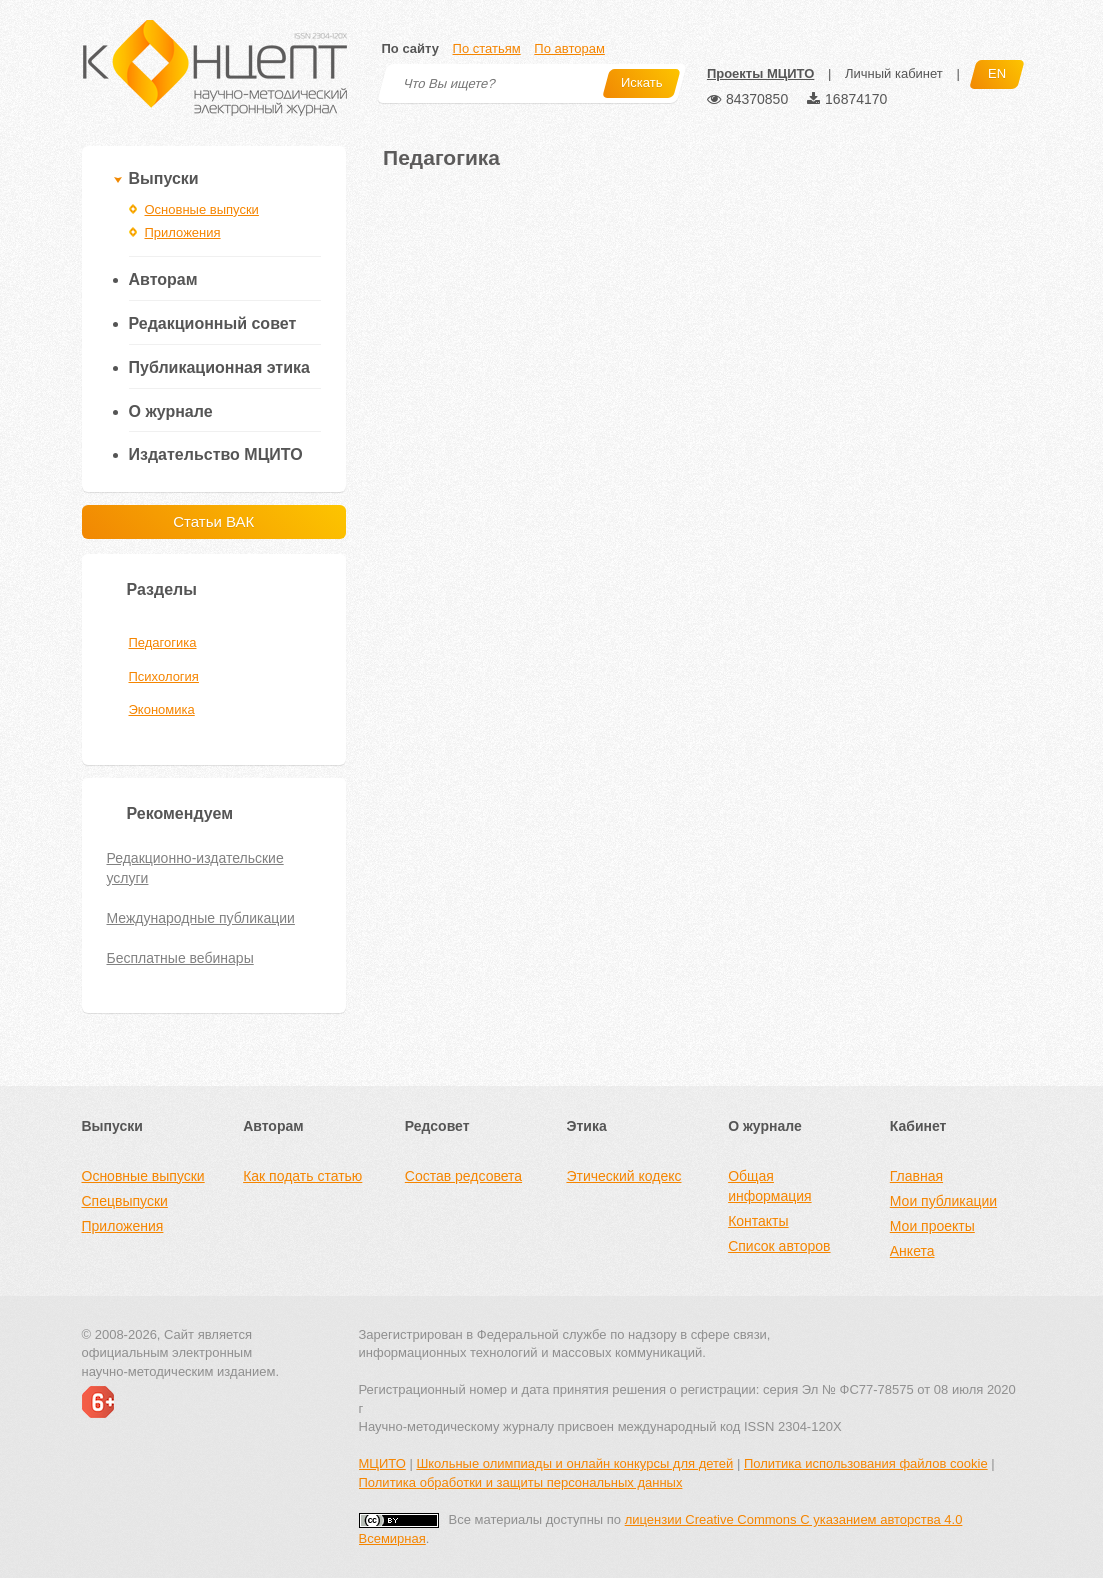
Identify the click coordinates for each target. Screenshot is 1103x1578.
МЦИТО (382, 1463)
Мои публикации (943, 1201)
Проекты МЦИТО (760, 73)
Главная (916, 1176)
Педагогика (163, 642)
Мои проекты (932, 1226)
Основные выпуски (202, 209)
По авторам (569, 48)
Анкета (912, 1251)
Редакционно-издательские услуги (195, 868)
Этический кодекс (623, 1176)
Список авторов (779, 1246)
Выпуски (164, 178)
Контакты (758, 1221)
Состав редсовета (463, 1176)
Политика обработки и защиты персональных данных (521, 1482)
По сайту (410, 48)
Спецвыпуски (125, 1201)
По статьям (487, 48)
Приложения (183, 232)
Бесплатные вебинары (180, 958)
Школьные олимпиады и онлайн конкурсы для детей (574, 1463)
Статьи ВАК (213, 521)
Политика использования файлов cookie (866, 1463)
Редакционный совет (213, 323)
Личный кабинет (894, 73)
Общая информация (769, 1186)
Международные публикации (201, 918)
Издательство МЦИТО (216, 454)
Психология (164, 676)
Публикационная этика (219, 367)
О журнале (171, 411)
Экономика (162, 709)
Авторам (163, 279)
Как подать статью (302, 1176)
